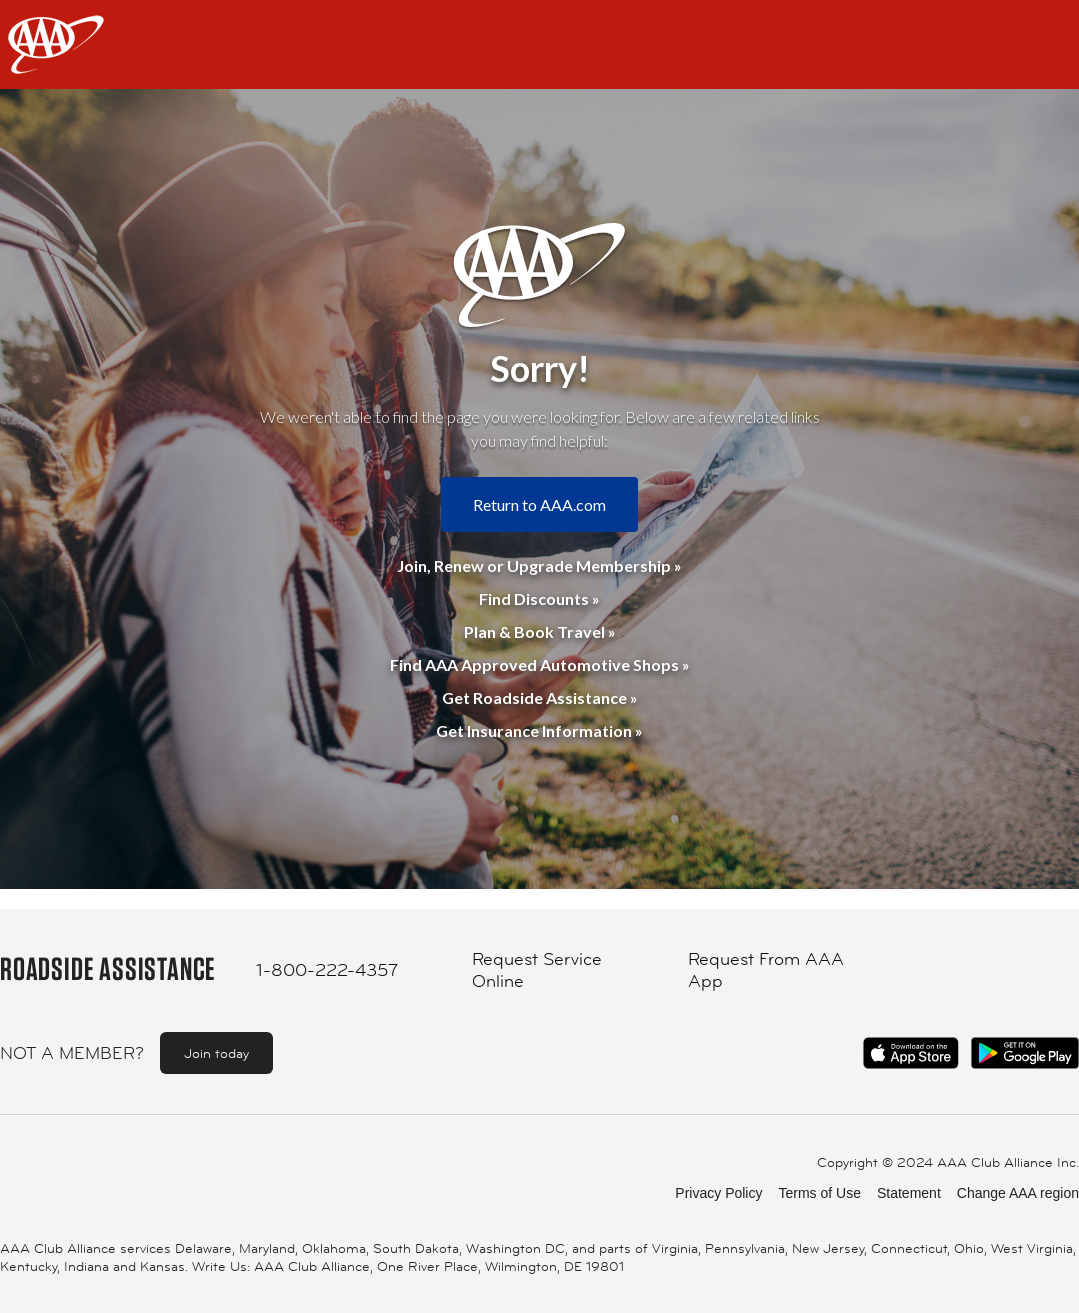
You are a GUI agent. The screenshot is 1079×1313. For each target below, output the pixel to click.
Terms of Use (819, 1193)
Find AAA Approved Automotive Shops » (540, 664)
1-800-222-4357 (327, 970)
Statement (909, 1193)
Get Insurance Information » (539, 730)
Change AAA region (1018, 1193)
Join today (216, 1053)
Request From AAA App (766, 970)
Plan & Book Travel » (540, 631)
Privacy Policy (718, 1193)
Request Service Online (537, 970)
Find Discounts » (539, 598)
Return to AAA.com (539, 504)
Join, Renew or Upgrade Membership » (539, 565)
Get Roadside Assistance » (540, 697)
